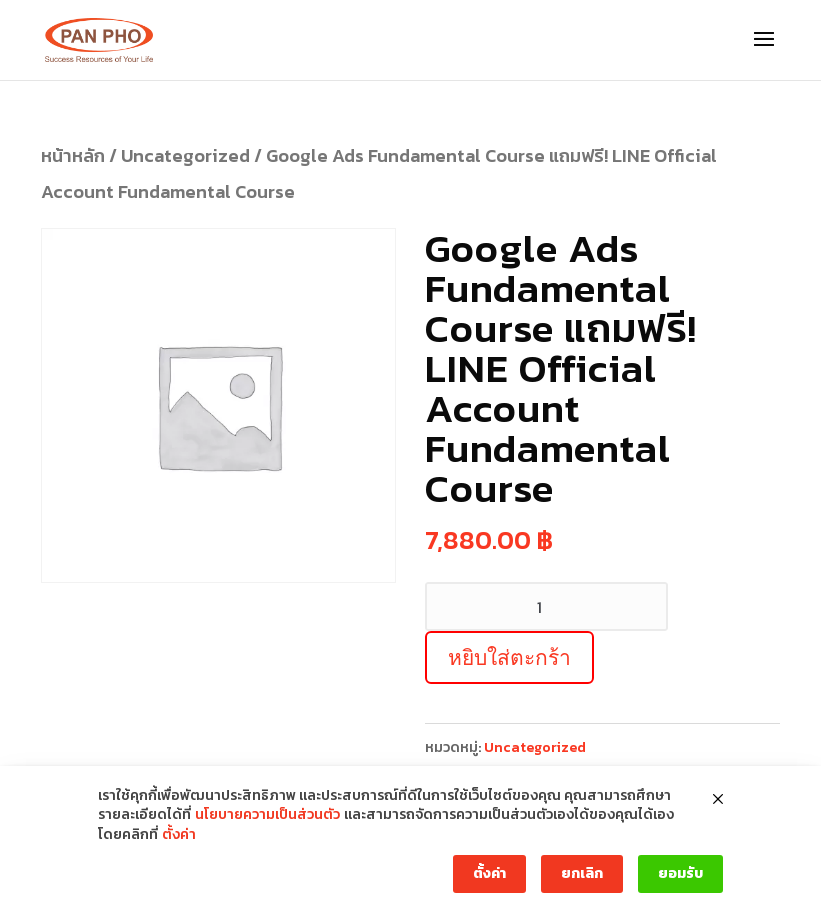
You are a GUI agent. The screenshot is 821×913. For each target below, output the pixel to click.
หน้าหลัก (73, 155)
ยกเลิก (582, 873)
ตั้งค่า (179, 835)
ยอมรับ (680, 873)
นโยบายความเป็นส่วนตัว (267, 815)
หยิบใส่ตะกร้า (509, 657)
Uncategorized (185, 155)
